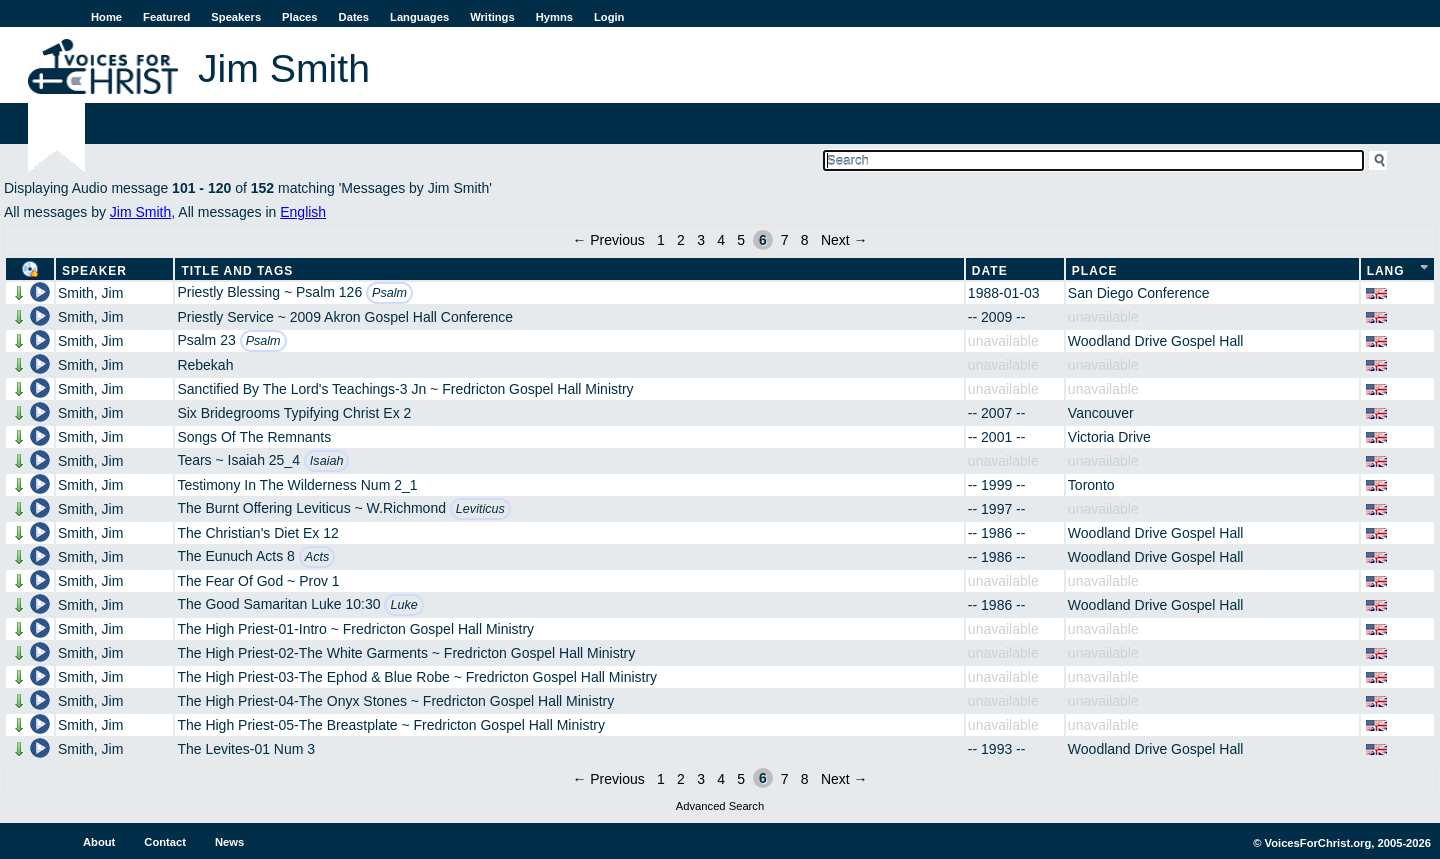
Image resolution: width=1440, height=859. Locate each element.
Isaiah (327, 461)
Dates (354, 17)
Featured (166, 17)
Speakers (236, 17)
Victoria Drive (1109, 437)
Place (1095, 271)
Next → (844, 240)
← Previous (608, 240)
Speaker (94, 271)
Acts (317, 557)
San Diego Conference (1139, 293)
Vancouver (1101, 413)
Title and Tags (237, 271)
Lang (1386, 271)
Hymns (554, 17)
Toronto (1091, 485)
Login (609, 17)
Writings (492, 17)
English (303, 212)
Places (299, 17)
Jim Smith (140, 212)
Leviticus (480, 509)
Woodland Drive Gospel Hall (1156, 341)
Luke (403, 605)
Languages (419, 17)
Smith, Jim (90, 293)
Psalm (389, 293)
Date (990, 271)
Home (106, 17)
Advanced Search (720, 806)
